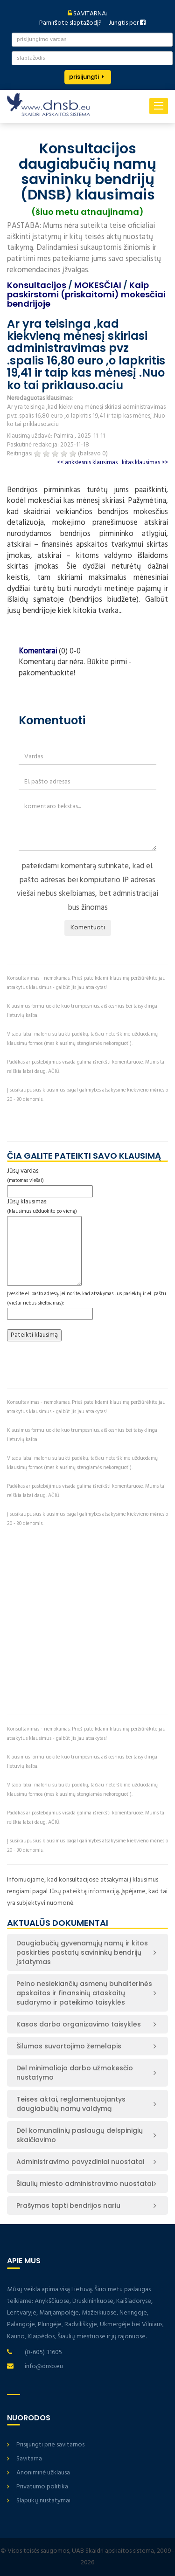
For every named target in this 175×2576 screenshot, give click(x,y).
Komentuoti (87, 927)
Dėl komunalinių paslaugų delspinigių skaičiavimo (79, 2135)
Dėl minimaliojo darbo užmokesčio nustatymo (74, 2072)
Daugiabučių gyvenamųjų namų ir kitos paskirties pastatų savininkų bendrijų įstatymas (82, 1952)
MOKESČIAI (97, 285)
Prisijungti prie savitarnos (50, 2444)
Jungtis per (127, 23)
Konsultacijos (36, 285)
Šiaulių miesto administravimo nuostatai (84, 2183)
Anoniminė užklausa (43, 2472)
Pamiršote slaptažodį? (70, 23)
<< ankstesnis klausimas (87, 462)
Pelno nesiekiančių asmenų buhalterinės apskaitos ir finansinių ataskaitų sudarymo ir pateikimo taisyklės (84, 1993)
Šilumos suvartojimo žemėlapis (68, 2046)
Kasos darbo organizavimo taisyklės (78, 2024)
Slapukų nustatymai (43, 2500)
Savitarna (29, 2458)
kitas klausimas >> (145, 462)
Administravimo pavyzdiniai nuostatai (80, 2161)
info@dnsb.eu (44, 2366)
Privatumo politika (42, 2486)
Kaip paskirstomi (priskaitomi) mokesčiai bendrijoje (86, 294)
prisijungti (84, 76)
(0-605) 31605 (43, 2352)
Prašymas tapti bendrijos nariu (68, 2205)
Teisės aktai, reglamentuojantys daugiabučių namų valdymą (71, 2104)
